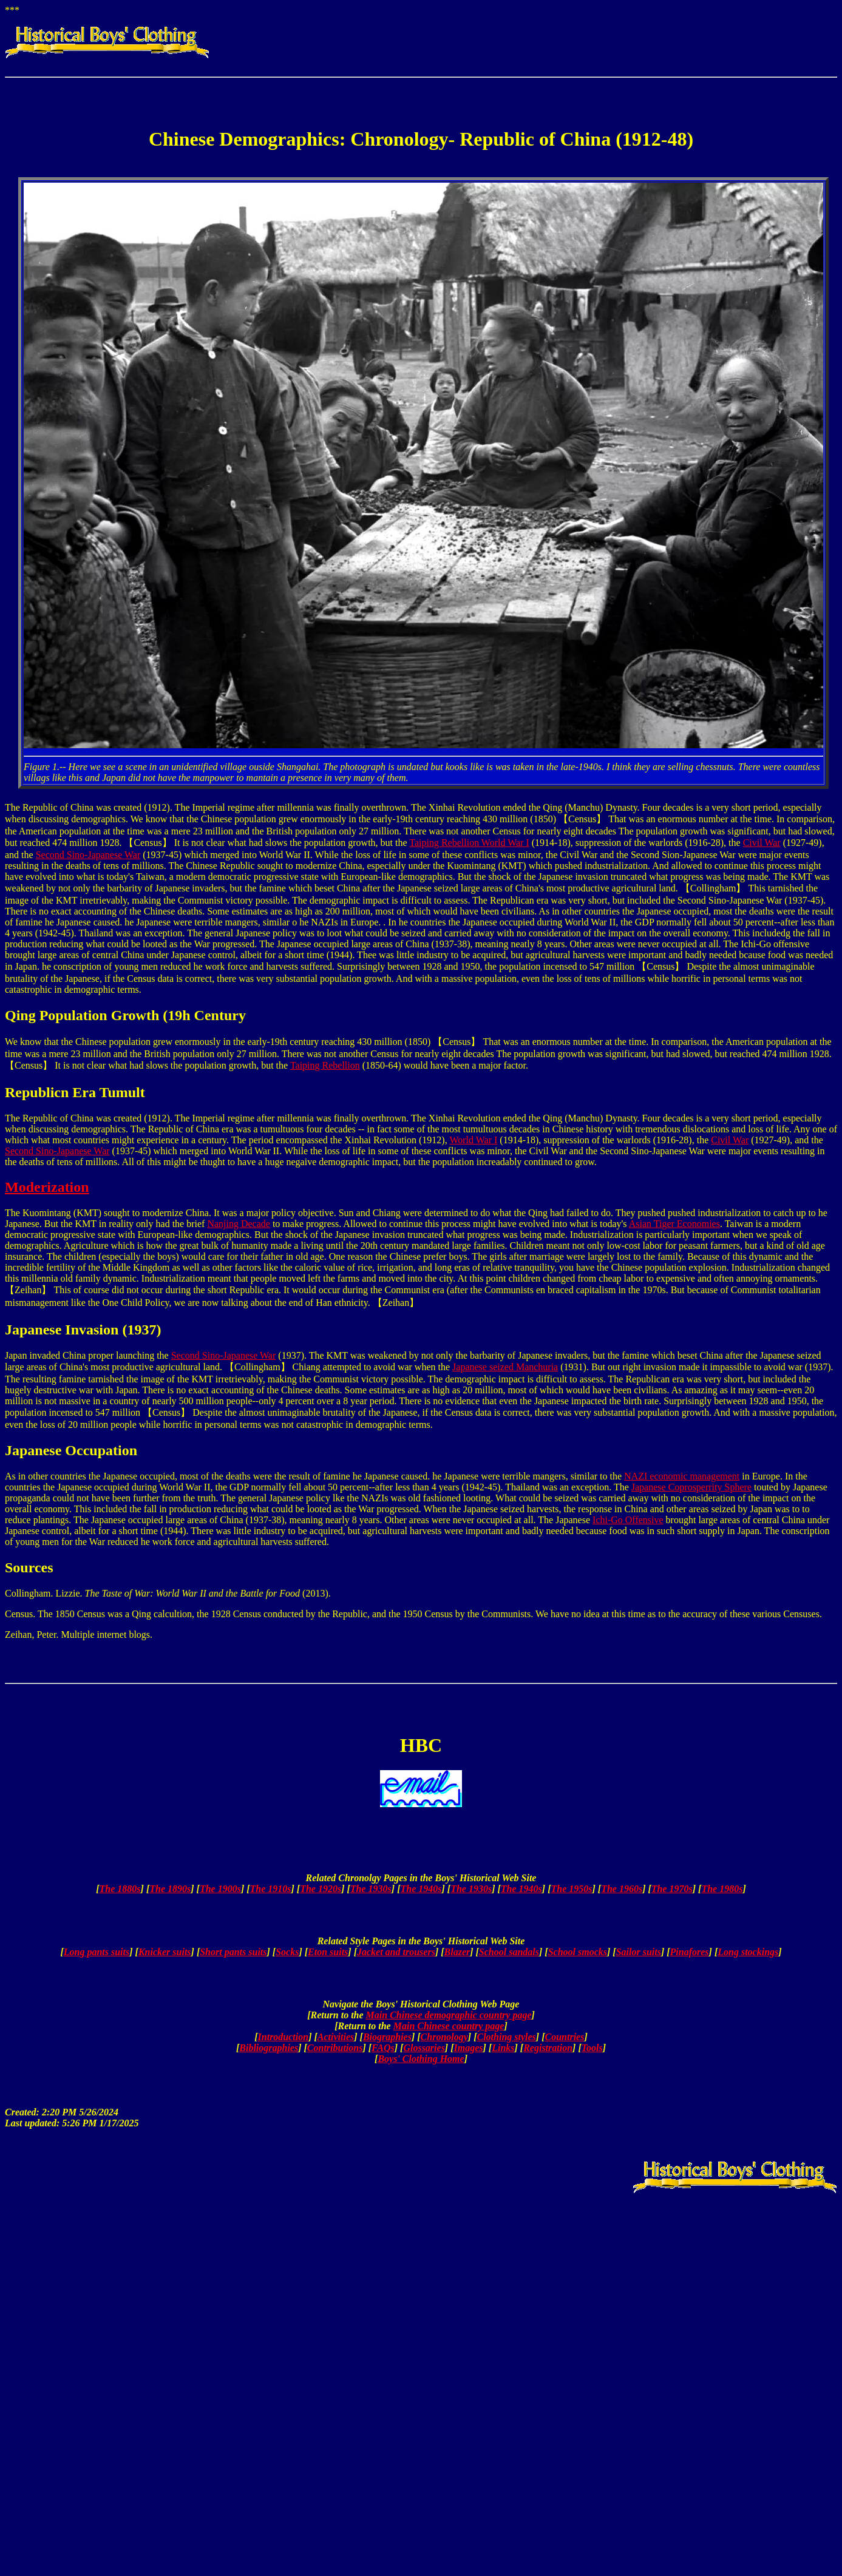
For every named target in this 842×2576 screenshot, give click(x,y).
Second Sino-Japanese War (88, 855)
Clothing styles (506, 2037)
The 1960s (621, 1889)
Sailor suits (638, 1952)
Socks (287, 1952)
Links (503, 2048)
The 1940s (421, 1889)
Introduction (283, 2037)
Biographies (387, 2037)
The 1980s (721, 1889)
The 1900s (220, 1889)
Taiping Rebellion (325, 1065)
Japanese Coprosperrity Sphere (691, 1487)
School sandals (509, 1952)
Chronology (444, 2037)
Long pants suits (96, 1952)
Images (468, 2048)
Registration (547, 2048)
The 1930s (371, 1889)
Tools (592, 2048)
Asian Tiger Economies (674, 1224)
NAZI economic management (681, 1476)
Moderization (47, 1187)
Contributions (335, 2048)
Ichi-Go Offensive (628, 1520)
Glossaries (423, 2048)
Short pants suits (233, 1952)
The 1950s (571, 1889)
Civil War (762, 842)
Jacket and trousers (396, 1952)
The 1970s (672, 1889)
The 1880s (120, 1889)
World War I (473, 1140)
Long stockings (748, 1952)
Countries (565, 2037)
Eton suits (328, 1952)
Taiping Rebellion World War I (469, 842)
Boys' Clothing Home (421, 2059)
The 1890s (170, 1889)
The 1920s (320, 1889)
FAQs (383, 2048)
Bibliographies (268, 2048)
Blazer (457, 1952)
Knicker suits (164, 1952)
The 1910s (270, 1889)
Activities (335, 2037)
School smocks (577, 1952)
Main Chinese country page (448, 2026)
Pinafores (689, 1952)
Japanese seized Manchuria (505, 1367)
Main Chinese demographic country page (449, 2015)
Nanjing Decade (238, 1224)
